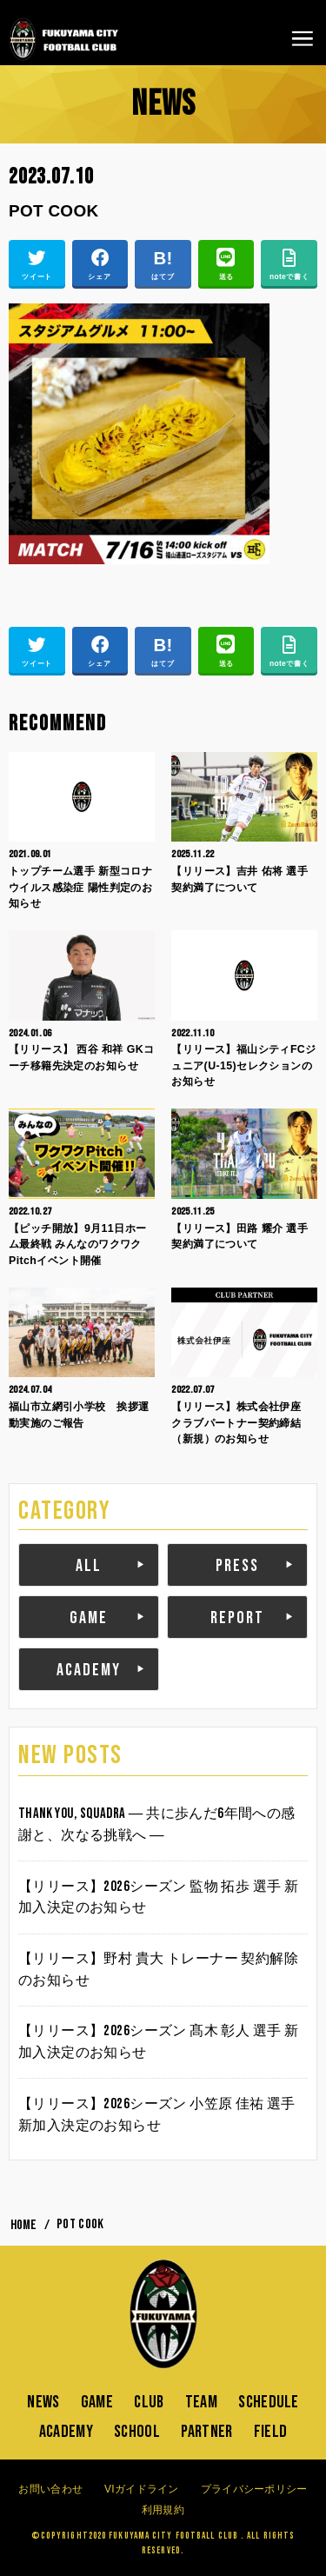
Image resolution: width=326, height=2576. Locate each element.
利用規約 (163, 2510)
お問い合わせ (50, 2489)
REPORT (237, 1618)
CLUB (148, 2402)
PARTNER (206, 2431)
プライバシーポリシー (254, 2489)
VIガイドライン (141, 2489)
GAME (89, 1618)
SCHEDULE (268, 2402)
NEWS (43, 2402)
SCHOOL (137, 2431)
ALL (89, 1565)
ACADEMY (89, 1670)
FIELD (271, 2431)
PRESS (237, 1565)
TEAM (201, 2402)
